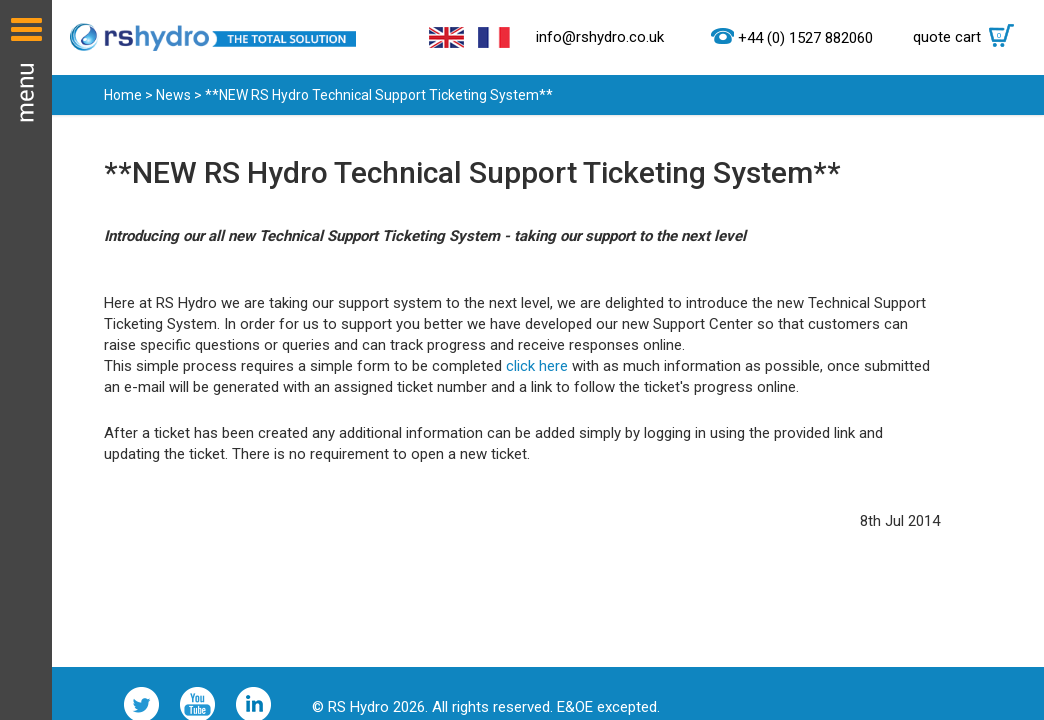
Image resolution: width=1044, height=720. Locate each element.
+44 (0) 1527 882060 (805, 38)
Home (123, 95)
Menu (26, 360)
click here (537, 366)
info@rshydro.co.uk (600, 37)
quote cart (968, 37)
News (173, 95)
